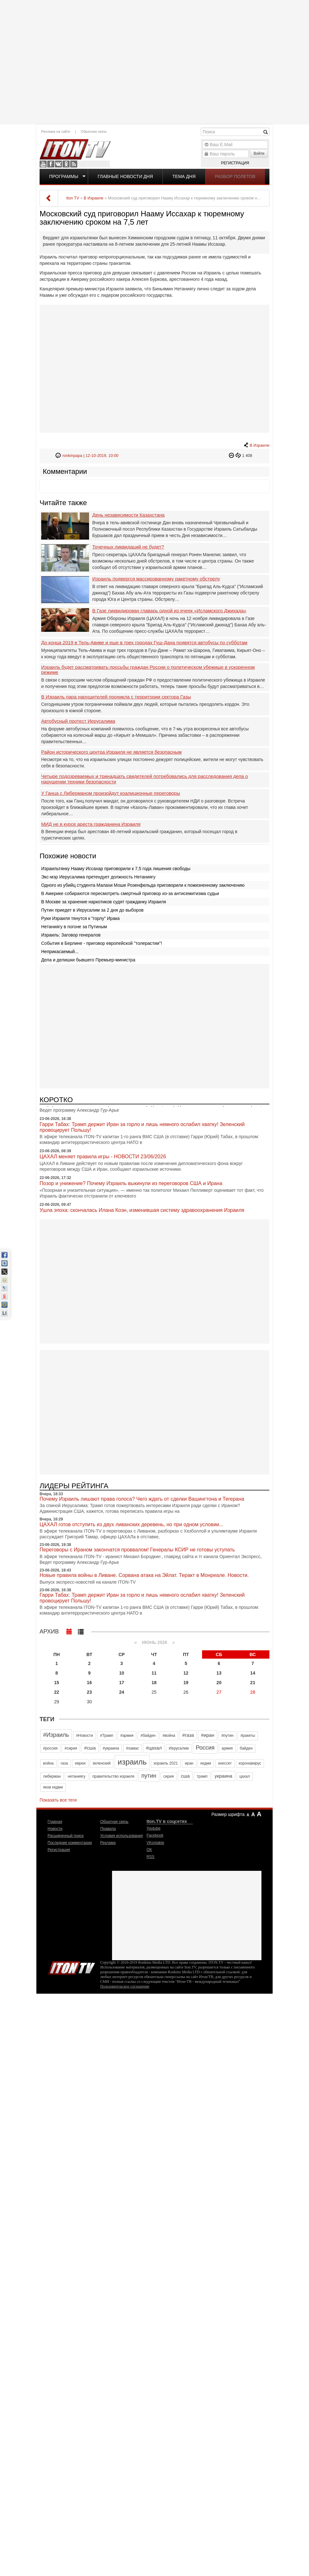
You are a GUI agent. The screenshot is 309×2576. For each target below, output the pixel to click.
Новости (55, 1828)
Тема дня (183, 176)
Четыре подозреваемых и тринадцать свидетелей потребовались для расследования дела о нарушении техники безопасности (144, 779)
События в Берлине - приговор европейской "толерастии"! (101, 943)
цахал (244, 1776)
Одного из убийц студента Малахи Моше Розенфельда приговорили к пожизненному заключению (143, 885)
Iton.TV (71, 1967)
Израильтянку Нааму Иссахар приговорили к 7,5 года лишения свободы (115, 868)
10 (121, 1673)
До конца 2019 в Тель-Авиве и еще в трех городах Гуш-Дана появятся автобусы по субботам (144, 642)
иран (189, 1763)
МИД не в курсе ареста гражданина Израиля (90, 824)
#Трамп (106, 1735)
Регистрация (235, 163)
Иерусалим (179, 1748)
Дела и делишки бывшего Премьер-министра (88, 959)
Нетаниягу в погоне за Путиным (74, 926)
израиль (132, 1762)
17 (121, 1682)
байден (246, 1748)
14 (252, 1673)
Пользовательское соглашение (124, 1986)
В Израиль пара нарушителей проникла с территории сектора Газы (116, 696)
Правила (108, 1828)
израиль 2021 (166, 1763)
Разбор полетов (235, 176)
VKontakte (58, 164)
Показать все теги (58, 1800)
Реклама (108, 1843)
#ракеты (247, 1735)
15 (56, 1682)
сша (185, 1776)
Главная (55, 1821)
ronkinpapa (72, 455)
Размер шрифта (228, 1814)
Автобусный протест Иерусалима (78, 721)
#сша (90, 1748)
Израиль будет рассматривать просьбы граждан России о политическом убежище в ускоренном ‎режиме (148, 670)
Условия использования (121, 1835)
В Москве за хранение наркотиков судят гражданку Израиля (103, 901)
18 (154, 1682)
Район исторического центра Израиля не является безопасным (111, 752)
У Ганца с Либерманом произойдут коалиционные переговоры (110, 793)
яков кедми (53, 1787)
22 (56, 1692)
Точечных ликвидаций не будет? (128, 546)
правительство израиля (113, 1776)
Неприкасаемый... (60, 951)
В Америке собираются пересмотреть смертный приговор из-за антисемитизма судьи (130, 893)
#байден (147, 1735)
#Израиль (56, 1735)
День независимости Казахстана (128, 515)
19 (186, 1682)
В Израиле (259, 445)
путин (148, 1776)
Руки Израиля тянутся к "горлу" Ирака (80, 918)
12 (186, 1673)
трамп (202, 1776)
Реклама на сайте (55, 131)
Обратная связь (94, 131)
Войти (258, 153)
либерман (52, 1776)
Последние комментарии (70, 1843)
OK (66, 164)
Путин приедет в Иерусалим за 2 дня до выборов (92, 910)
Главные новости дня (125, 176)
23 (89, 1692)
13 (219, 1673)
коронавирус (250, 1763)
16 (89, 1682)
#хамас (132, 1748)
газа (64, 1763)
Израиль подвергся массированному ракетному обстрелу (156, 578)
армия (227, 1748)
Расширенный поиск (66, 1835)
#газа (188, 1735)
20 (219, 1682)
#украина (111, 1748)
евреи (80, 1763)
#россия (50, 1748)
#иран (208, 1735)
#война (168, 1735)
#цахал (154, 1748)
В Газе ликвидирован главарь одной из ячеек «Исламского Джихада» (169, 610)
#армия (126, 1735)
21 (252, 1682)
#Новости (84, 1735)
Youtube (43, 164)
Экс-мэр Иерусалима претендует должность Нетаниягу (98, 876)
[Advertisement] (154, 61)
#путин (227, 1735)
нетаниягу (76, 1776)
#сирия (70, 1748)
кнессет (224, 1763)
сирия (168, 1776)
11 (154, 1673)
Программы (63, 176)
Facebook (50, 164)
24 (121, 1692)
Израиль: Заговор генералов (71, 934)
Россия (205, 1747)
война (48, 1763)
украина (223, 1776)
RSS (73, 164)
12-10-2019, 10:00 (102, 455)
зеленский (102, 1763)
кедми (205, 1763)
